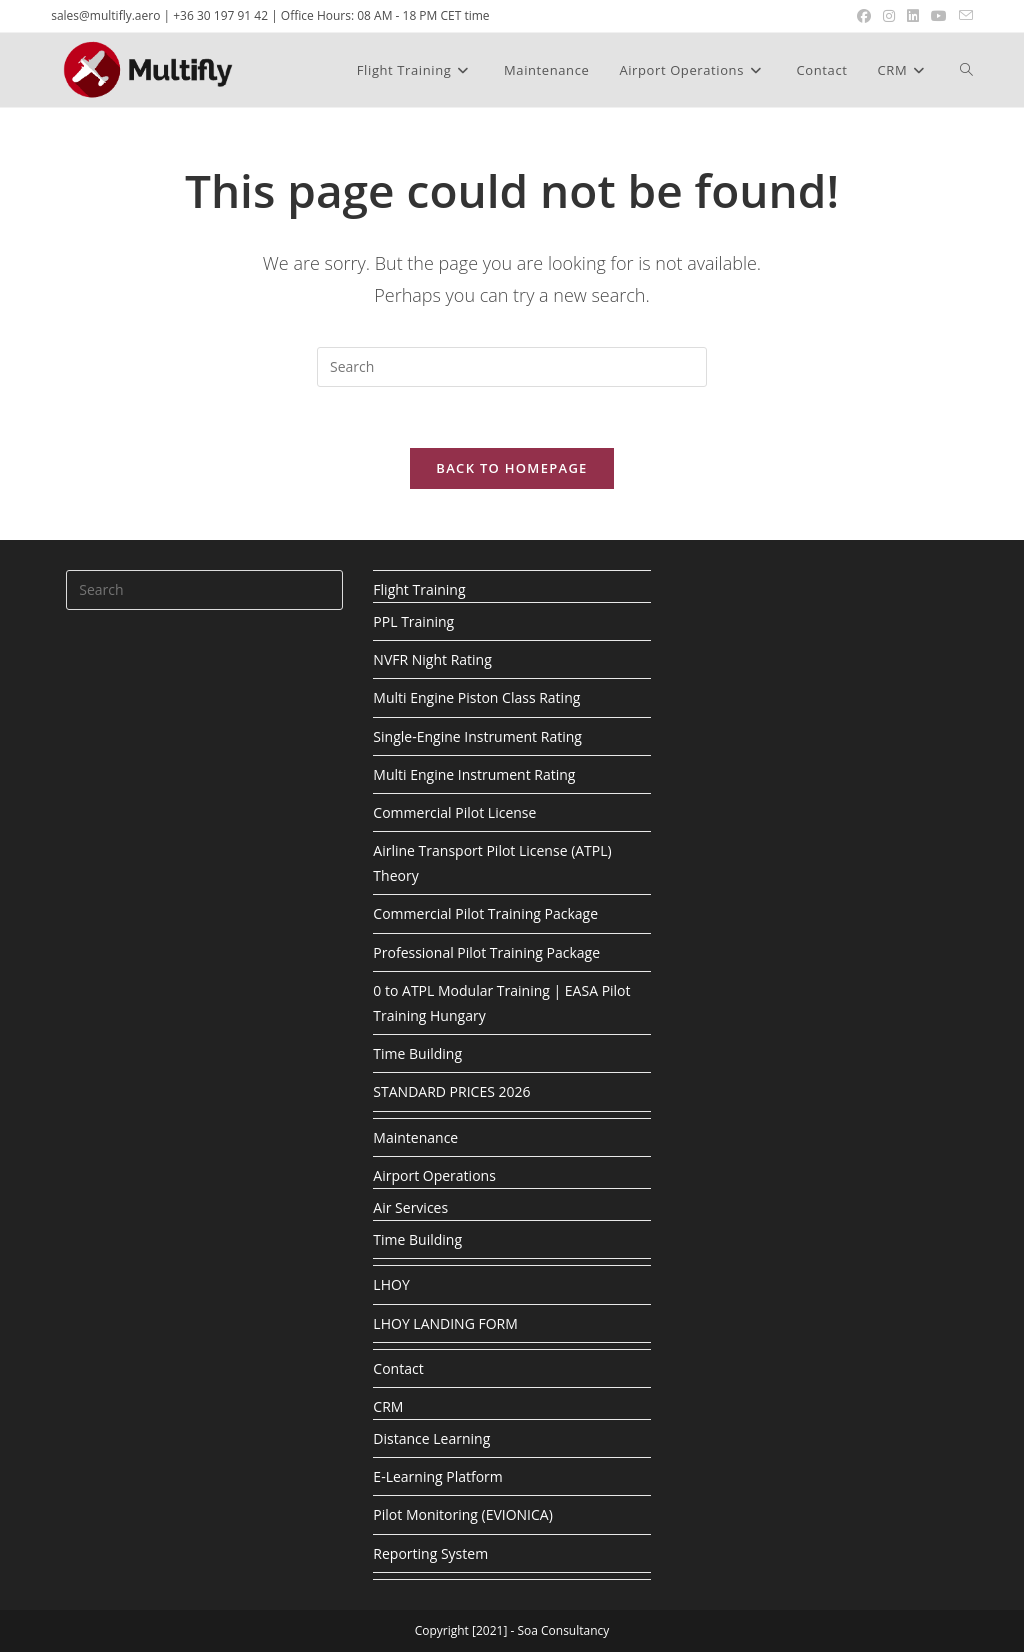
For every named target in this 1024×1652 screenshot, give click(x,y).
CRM (388, 1406)
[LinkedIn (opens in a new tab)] (913, 16)
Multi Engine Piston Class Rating (476, 697)
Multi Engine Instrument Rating (474, 774)
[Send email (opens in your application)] (963, 16)
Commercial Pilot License (454, 812)
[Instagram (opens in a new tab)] (889, 16)
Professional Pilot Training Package (486, 952)
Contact (398, 1368)
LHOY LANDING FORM (445, 1323)
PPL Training (413, 621)
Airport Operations (434, 1175)
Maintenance (415, 1137)
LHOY (391, 1284)
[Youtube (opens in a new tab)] (939, 16)
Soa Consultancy (563, 1630)
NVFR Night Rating (432, 659)
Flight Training (419, 589)
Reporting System (430, 1553)
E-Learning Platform (437, 1476)
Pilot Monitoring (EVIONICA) (462, 1514)
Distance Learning (431, 1438)
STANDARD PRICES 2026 (451, 1091)
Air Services (410, 1207)
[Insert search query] (512, 367)
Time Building (417, 1053)
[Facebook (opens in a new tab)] (864, 16)
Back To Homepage (511, 468)
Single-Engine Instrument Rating (477, 736)
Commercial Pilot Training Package (485, 913)
